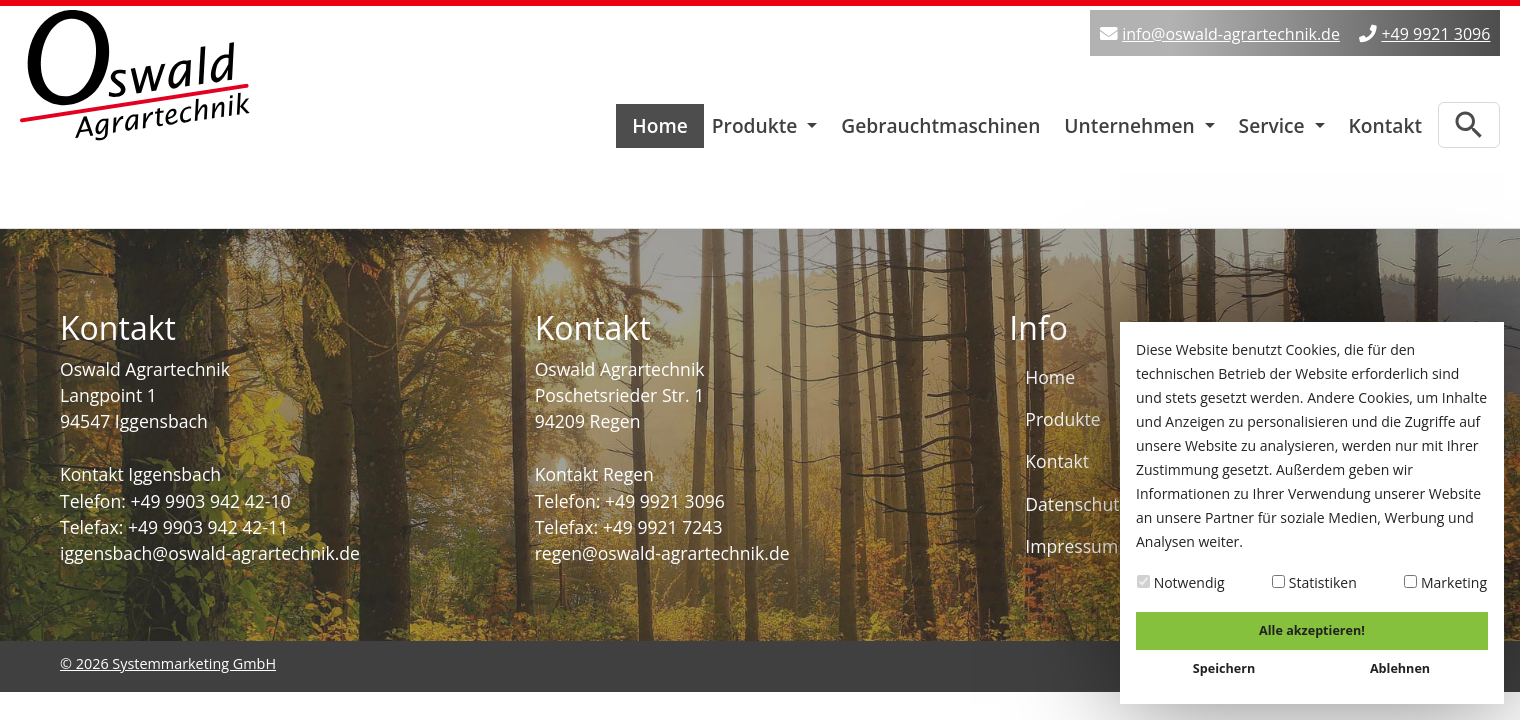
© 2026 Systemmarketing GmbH (168, 658)
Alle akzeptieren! (1312, 630)
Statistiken (1314, 582)
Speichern (1224, 668)
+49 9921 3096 (1435, 34)
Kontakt (1385, 120)
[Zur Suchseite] (1469, 120)
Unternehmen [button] (1131, 120)
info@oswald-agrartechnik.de (1231, 34)
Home (660, 120)
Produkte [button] (757, 120)
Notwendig (1181, 582)
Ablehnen (1400, 668)
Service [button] (1274, 120)
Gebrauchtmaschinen (940, 120)
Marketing (1445, 582)
